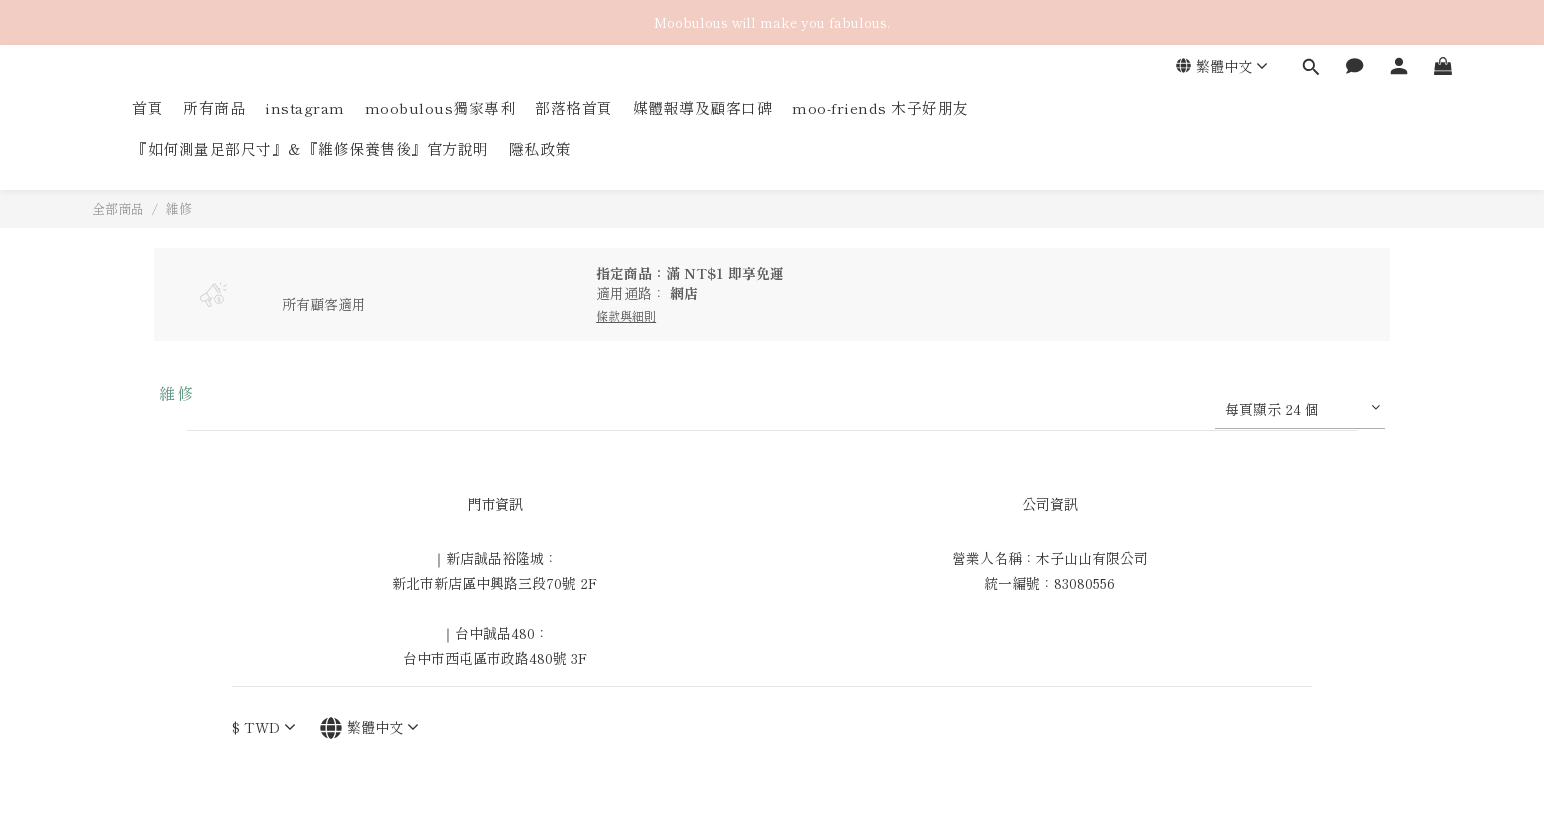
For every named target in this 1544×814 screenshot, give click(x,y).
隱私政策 (540, 148)
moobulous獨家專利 (440, 107)
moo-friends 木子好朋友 (880, 107)
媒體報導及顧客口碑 (703, 107)
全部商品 (118, 208)
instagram (305, 107)
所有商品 (214, 107)
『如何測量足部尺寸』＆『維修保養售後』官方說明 (310, 148)
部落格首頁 (574, 107)
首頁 (147, 107)
